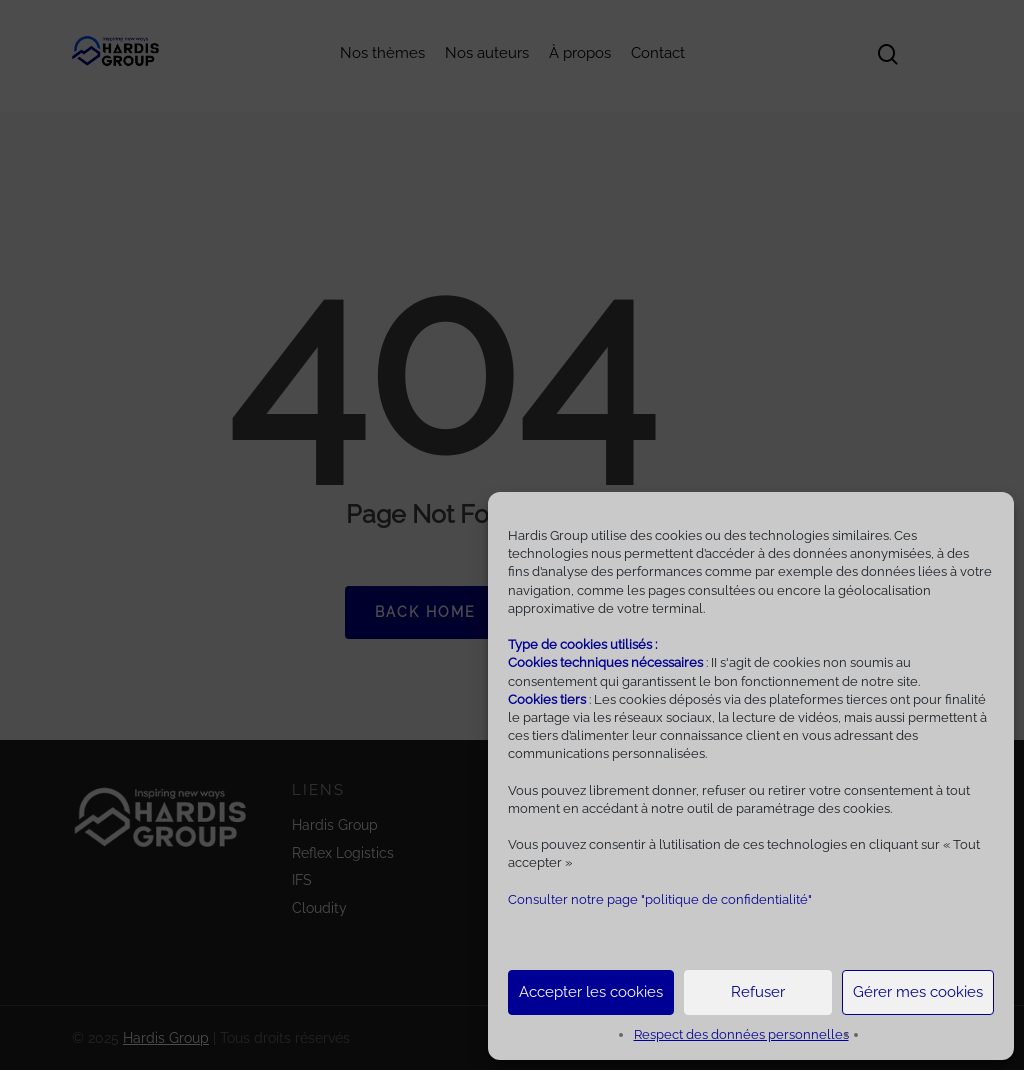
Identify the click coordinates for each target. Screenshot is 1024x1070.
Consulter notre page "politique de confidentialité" (660, 899)
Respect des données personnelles (741, 1034)
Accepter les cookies (591, 992)
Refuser (758, 992)
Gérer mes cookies (918, 992)
